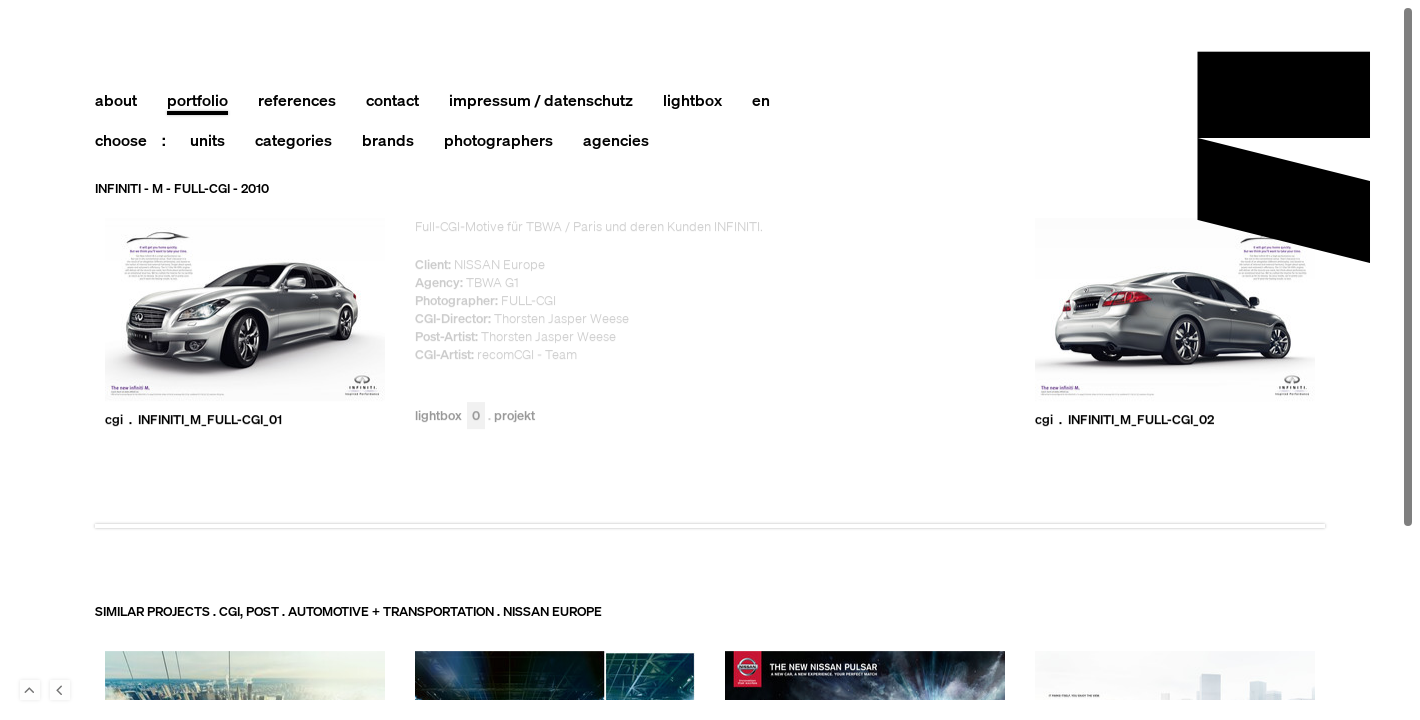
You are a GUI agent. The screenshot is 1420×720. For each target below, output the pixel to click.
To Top (30, 690)
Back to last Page (60, 690)
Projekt (514, 416)
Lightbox (450, 416)
